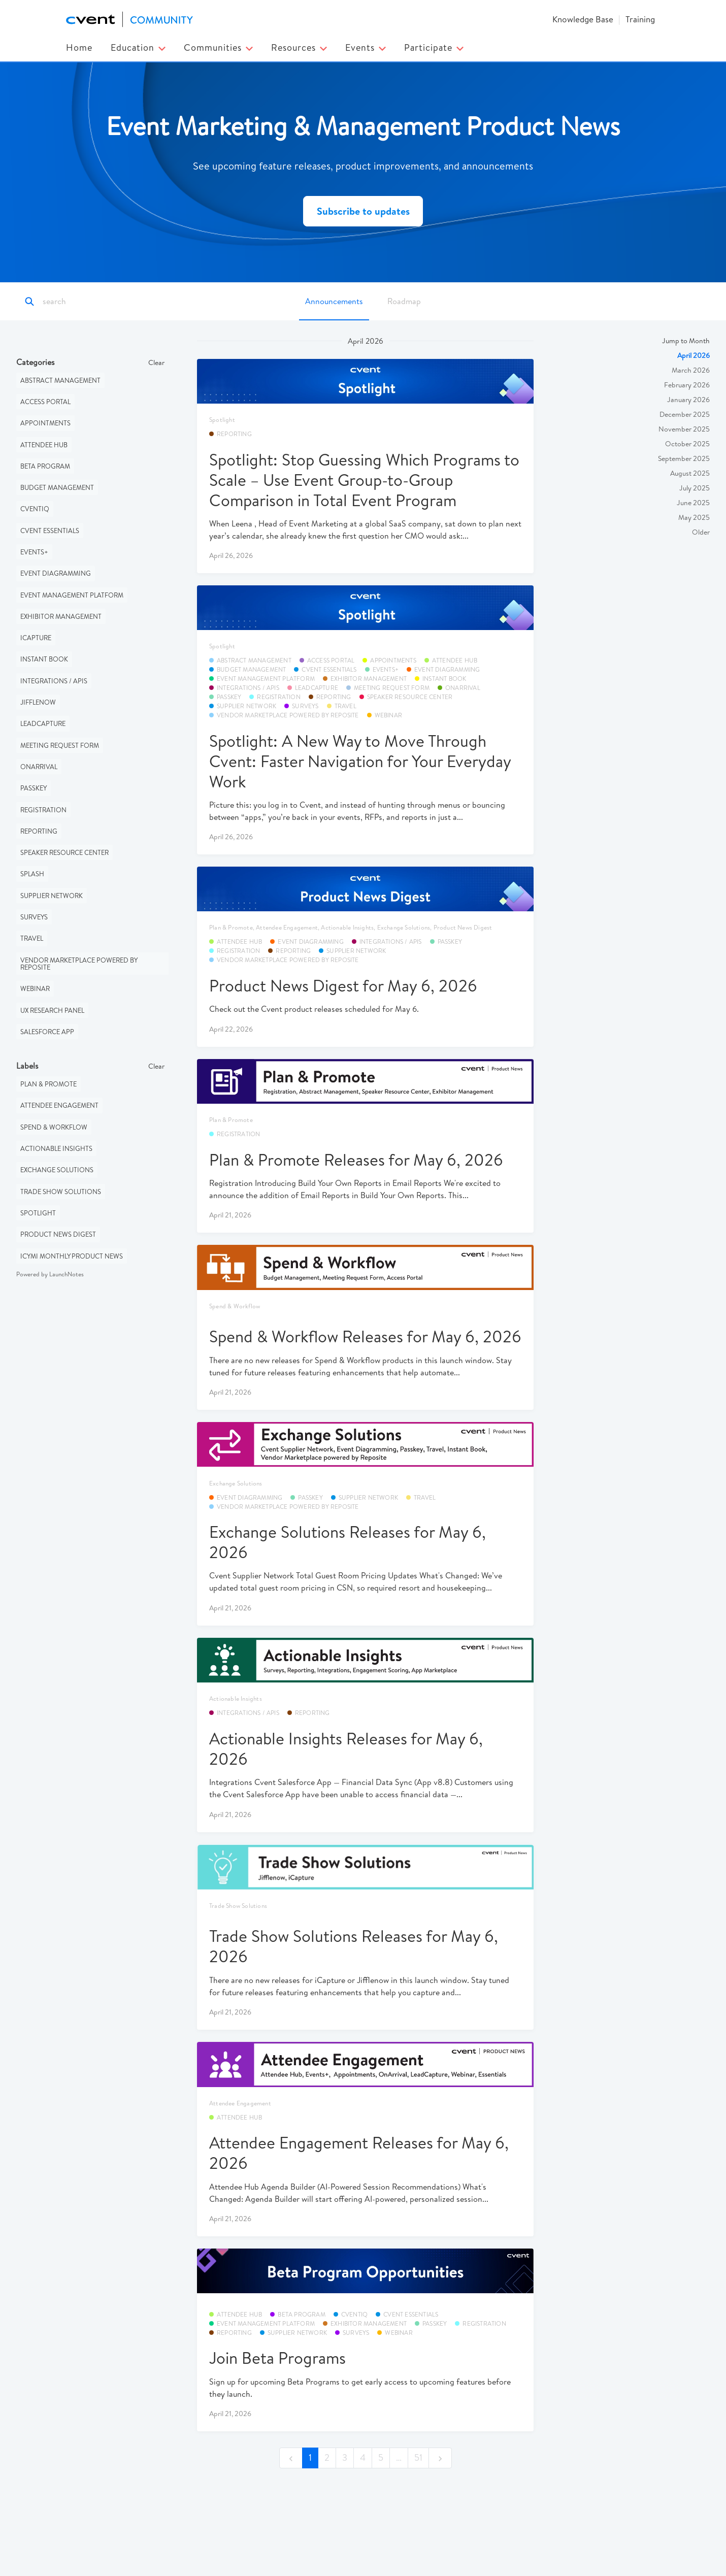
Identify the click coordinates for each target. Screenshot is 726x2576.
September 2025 (684, 458)
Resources (299, 47)
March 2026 (691, 370)
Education (138, 47)
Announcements (334, 301)
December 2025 (684, 414)
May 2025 (694, 517)
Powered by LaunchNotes (50, 1274)
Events (365, 47)
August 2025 (690, 473)
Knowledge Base (582, 19)
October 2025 (687, 444)
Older (701, 532)
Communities (218, 47)
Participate (434, 47)
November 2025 (684, 429)
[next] (440, 2458)
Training (640, 19)
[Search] (88, 301)
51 (418, 2457)
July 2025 (694, 488)
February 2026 (687, 385)
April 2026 (693, 355)
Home (79, 47)
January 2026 (688, 399)
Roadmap (404, 301)
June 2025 (693, 503)
